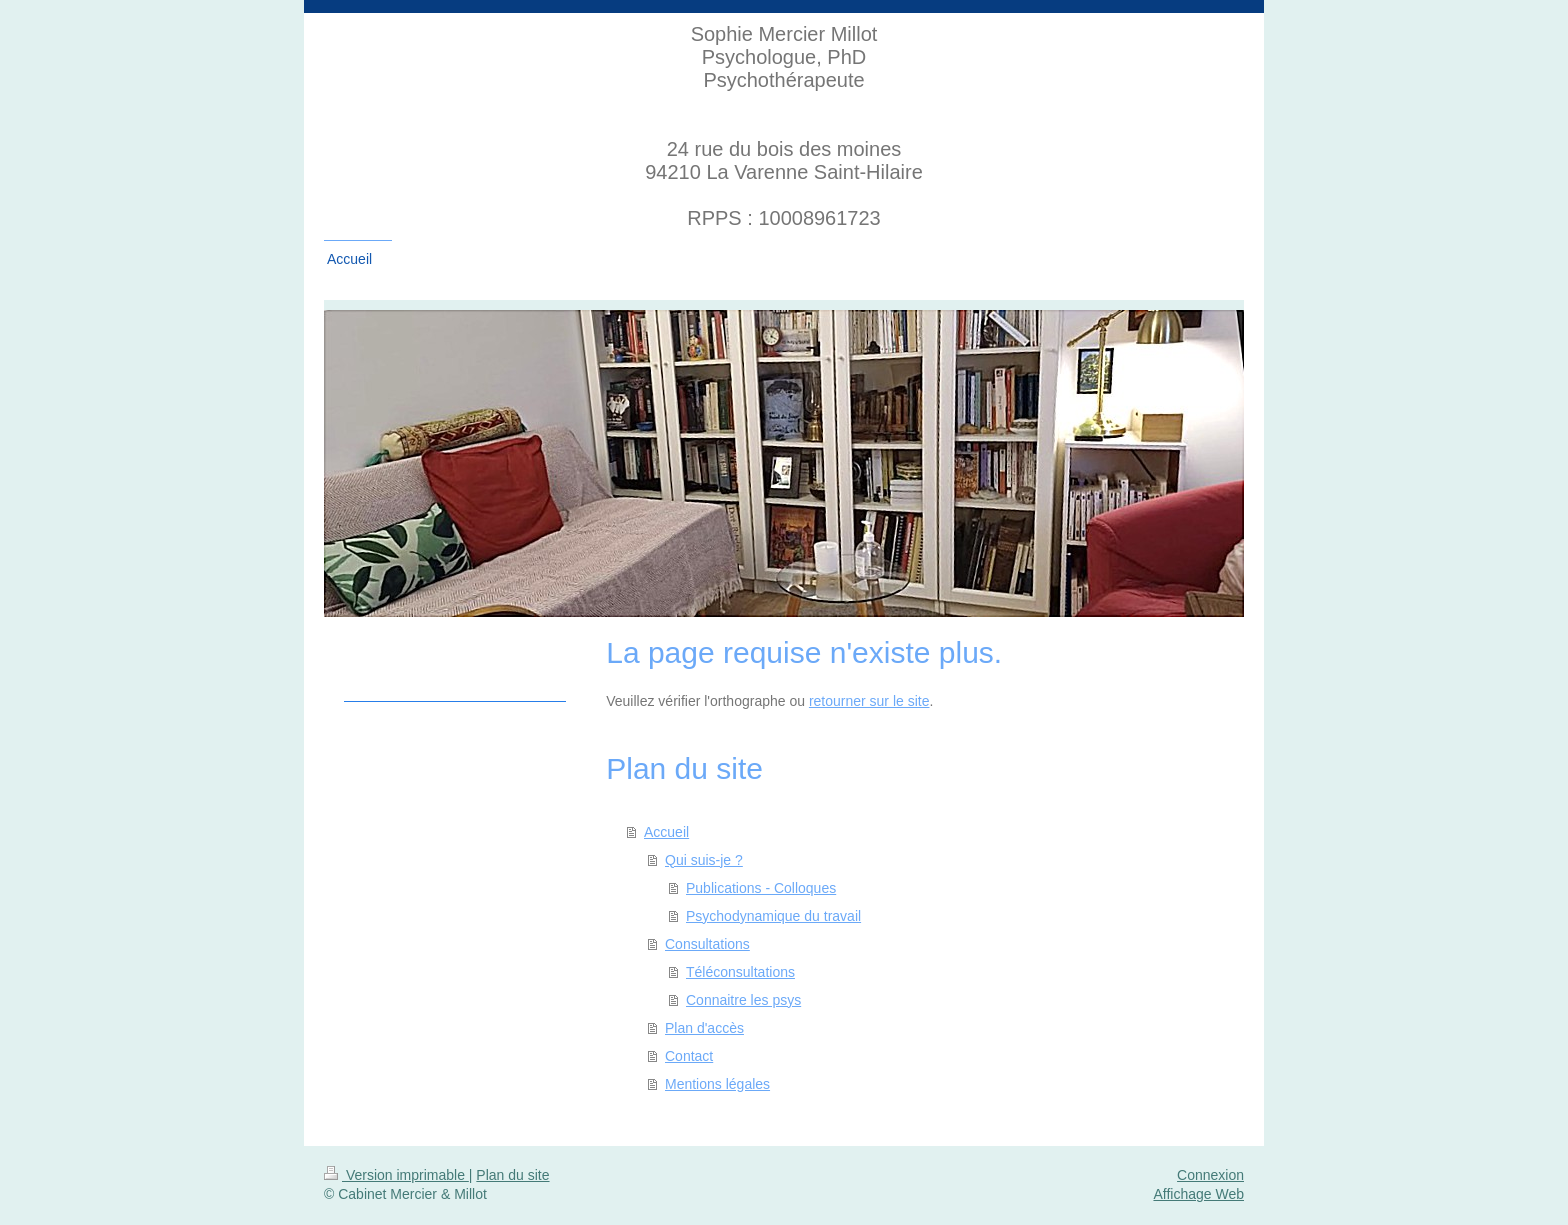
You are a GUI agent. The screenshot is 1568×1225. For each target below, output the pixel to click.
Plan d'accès (704, 1028)
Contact (689, 1056)
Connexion (1210, 1175)
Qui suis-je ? (704, 860)
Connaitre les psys (743, 1000)
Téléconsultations (740, 972)
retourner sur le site (869, 701)
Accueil (666, 832)
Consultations (707, 944)
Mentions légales (717, 1084)
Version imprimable (396, 1175)
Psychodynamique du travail (773, 916)
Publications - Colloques (761, 888)
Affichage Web (1198, 1194)
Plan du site (512, 1175)
